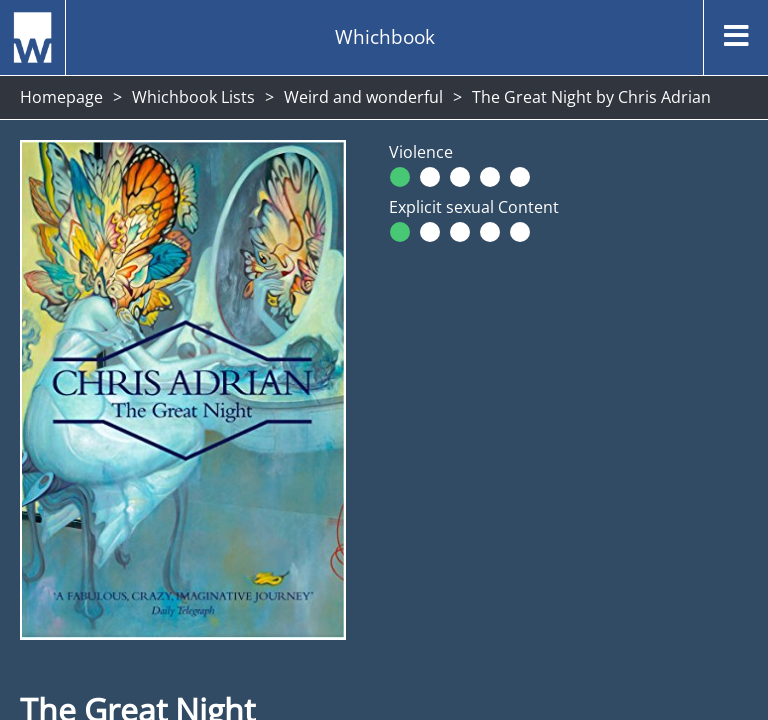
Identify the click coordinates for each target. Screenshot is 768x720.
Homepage (61, 97)
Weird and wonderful (363, 97)
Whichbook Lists (193, 97)
